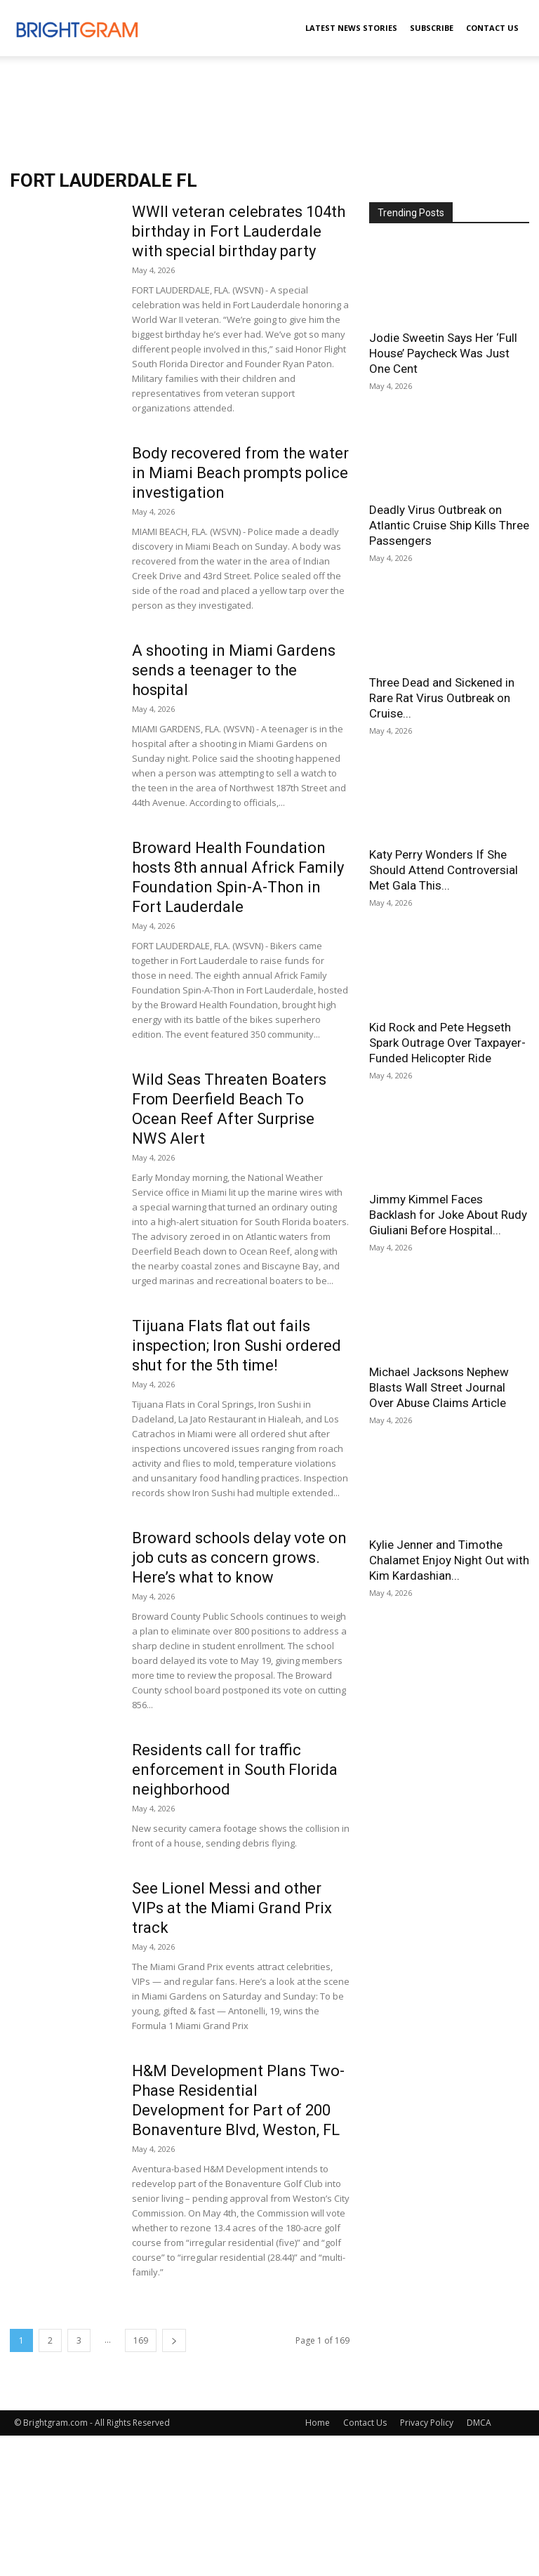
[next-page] (174, 2340)
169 (140, 2340)
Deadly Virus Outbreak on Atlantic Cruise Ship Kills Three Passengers (449, 525)
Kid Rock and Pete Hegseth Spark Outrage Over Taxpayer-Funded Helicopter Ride (447, 1042)
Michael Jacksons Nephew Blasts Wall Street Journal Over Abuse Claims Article (439, 1387)
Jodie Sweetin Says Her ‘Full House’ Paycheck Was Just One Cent (443, 353)
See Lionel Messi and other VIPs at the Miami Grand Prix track (232, 1908)
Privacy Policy (426, 2423)
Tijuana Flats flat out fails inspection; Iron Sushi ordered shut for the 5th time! (236, 1345)
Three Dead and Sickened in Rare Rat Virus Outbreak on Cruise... (441, 697)
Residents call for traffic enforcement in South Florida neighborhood (235, 1769)
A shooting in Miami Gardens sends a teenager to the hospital (233, 670)
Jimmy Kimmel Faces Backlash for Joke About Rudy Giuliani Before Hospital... (448, 1214)
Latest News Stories (351, 27)
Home (317, 2423)
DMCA (479, 2423)
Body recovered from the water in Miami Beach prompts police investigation (240, 472)
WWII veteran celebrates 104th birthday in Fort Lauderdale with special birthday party (238, 231)
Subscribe (431, 27)
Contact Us (492, 27)
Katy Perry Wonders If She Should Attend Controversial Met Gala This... (443, 869)
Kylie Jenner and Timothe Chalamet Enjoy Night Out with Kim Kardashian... (449, 1560)
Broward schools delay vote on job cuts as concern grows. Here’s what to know (239, 1557)
